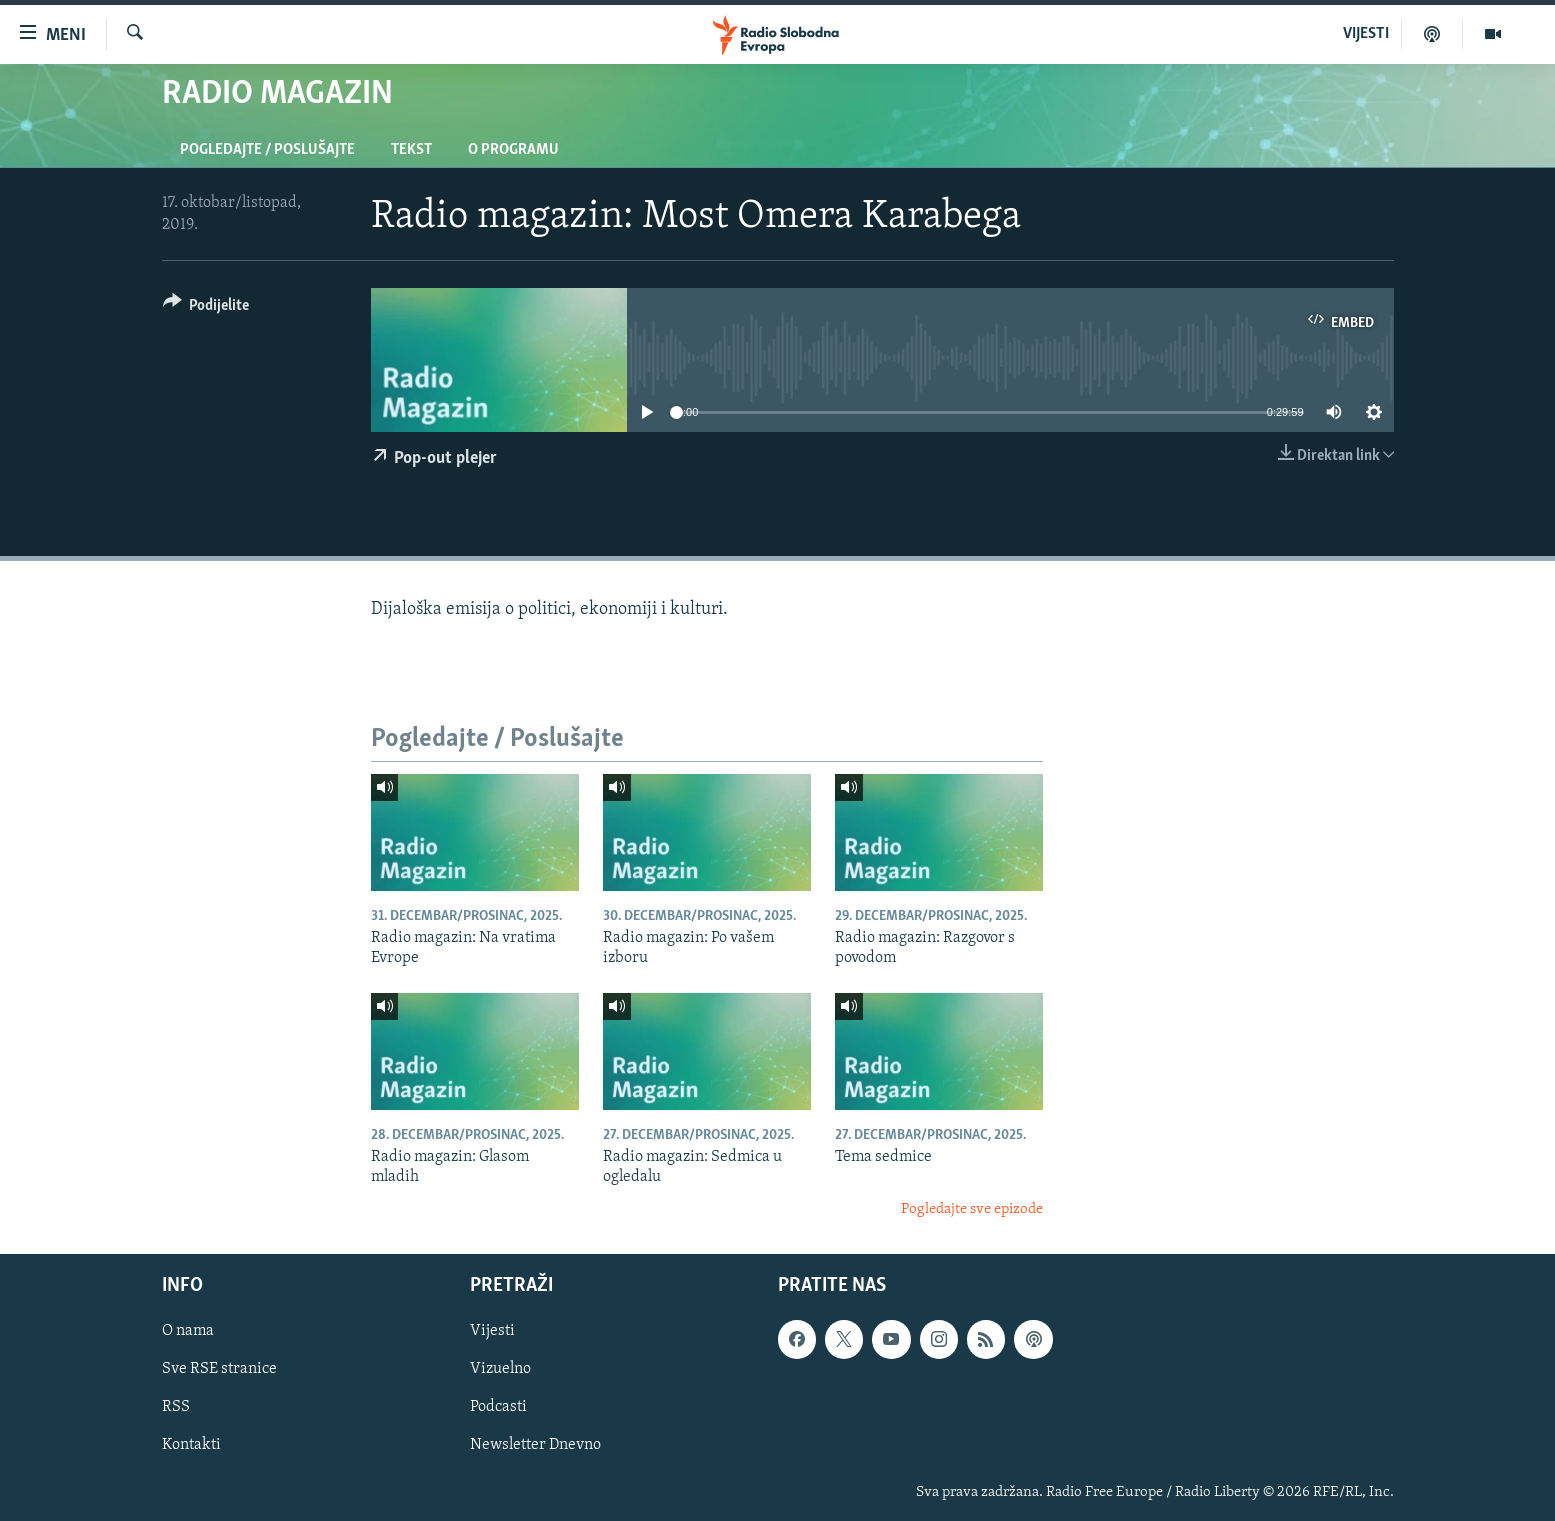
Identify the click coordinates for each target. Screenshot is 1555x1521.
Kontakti (191, 1446)
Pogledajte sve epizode (972, 1209)
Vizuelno (500, 1370)
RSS (176, 1408)
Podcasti (498, 1408)
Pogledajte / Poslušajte (267, 150)
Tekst (411, 150)
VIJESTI (1366, 34)
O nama (188, 1332)
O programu (513, 150)
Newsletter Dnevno (535, 1446)
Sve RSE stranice (219, 1370)
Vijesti (492, 1332)
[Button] (206, 308)
